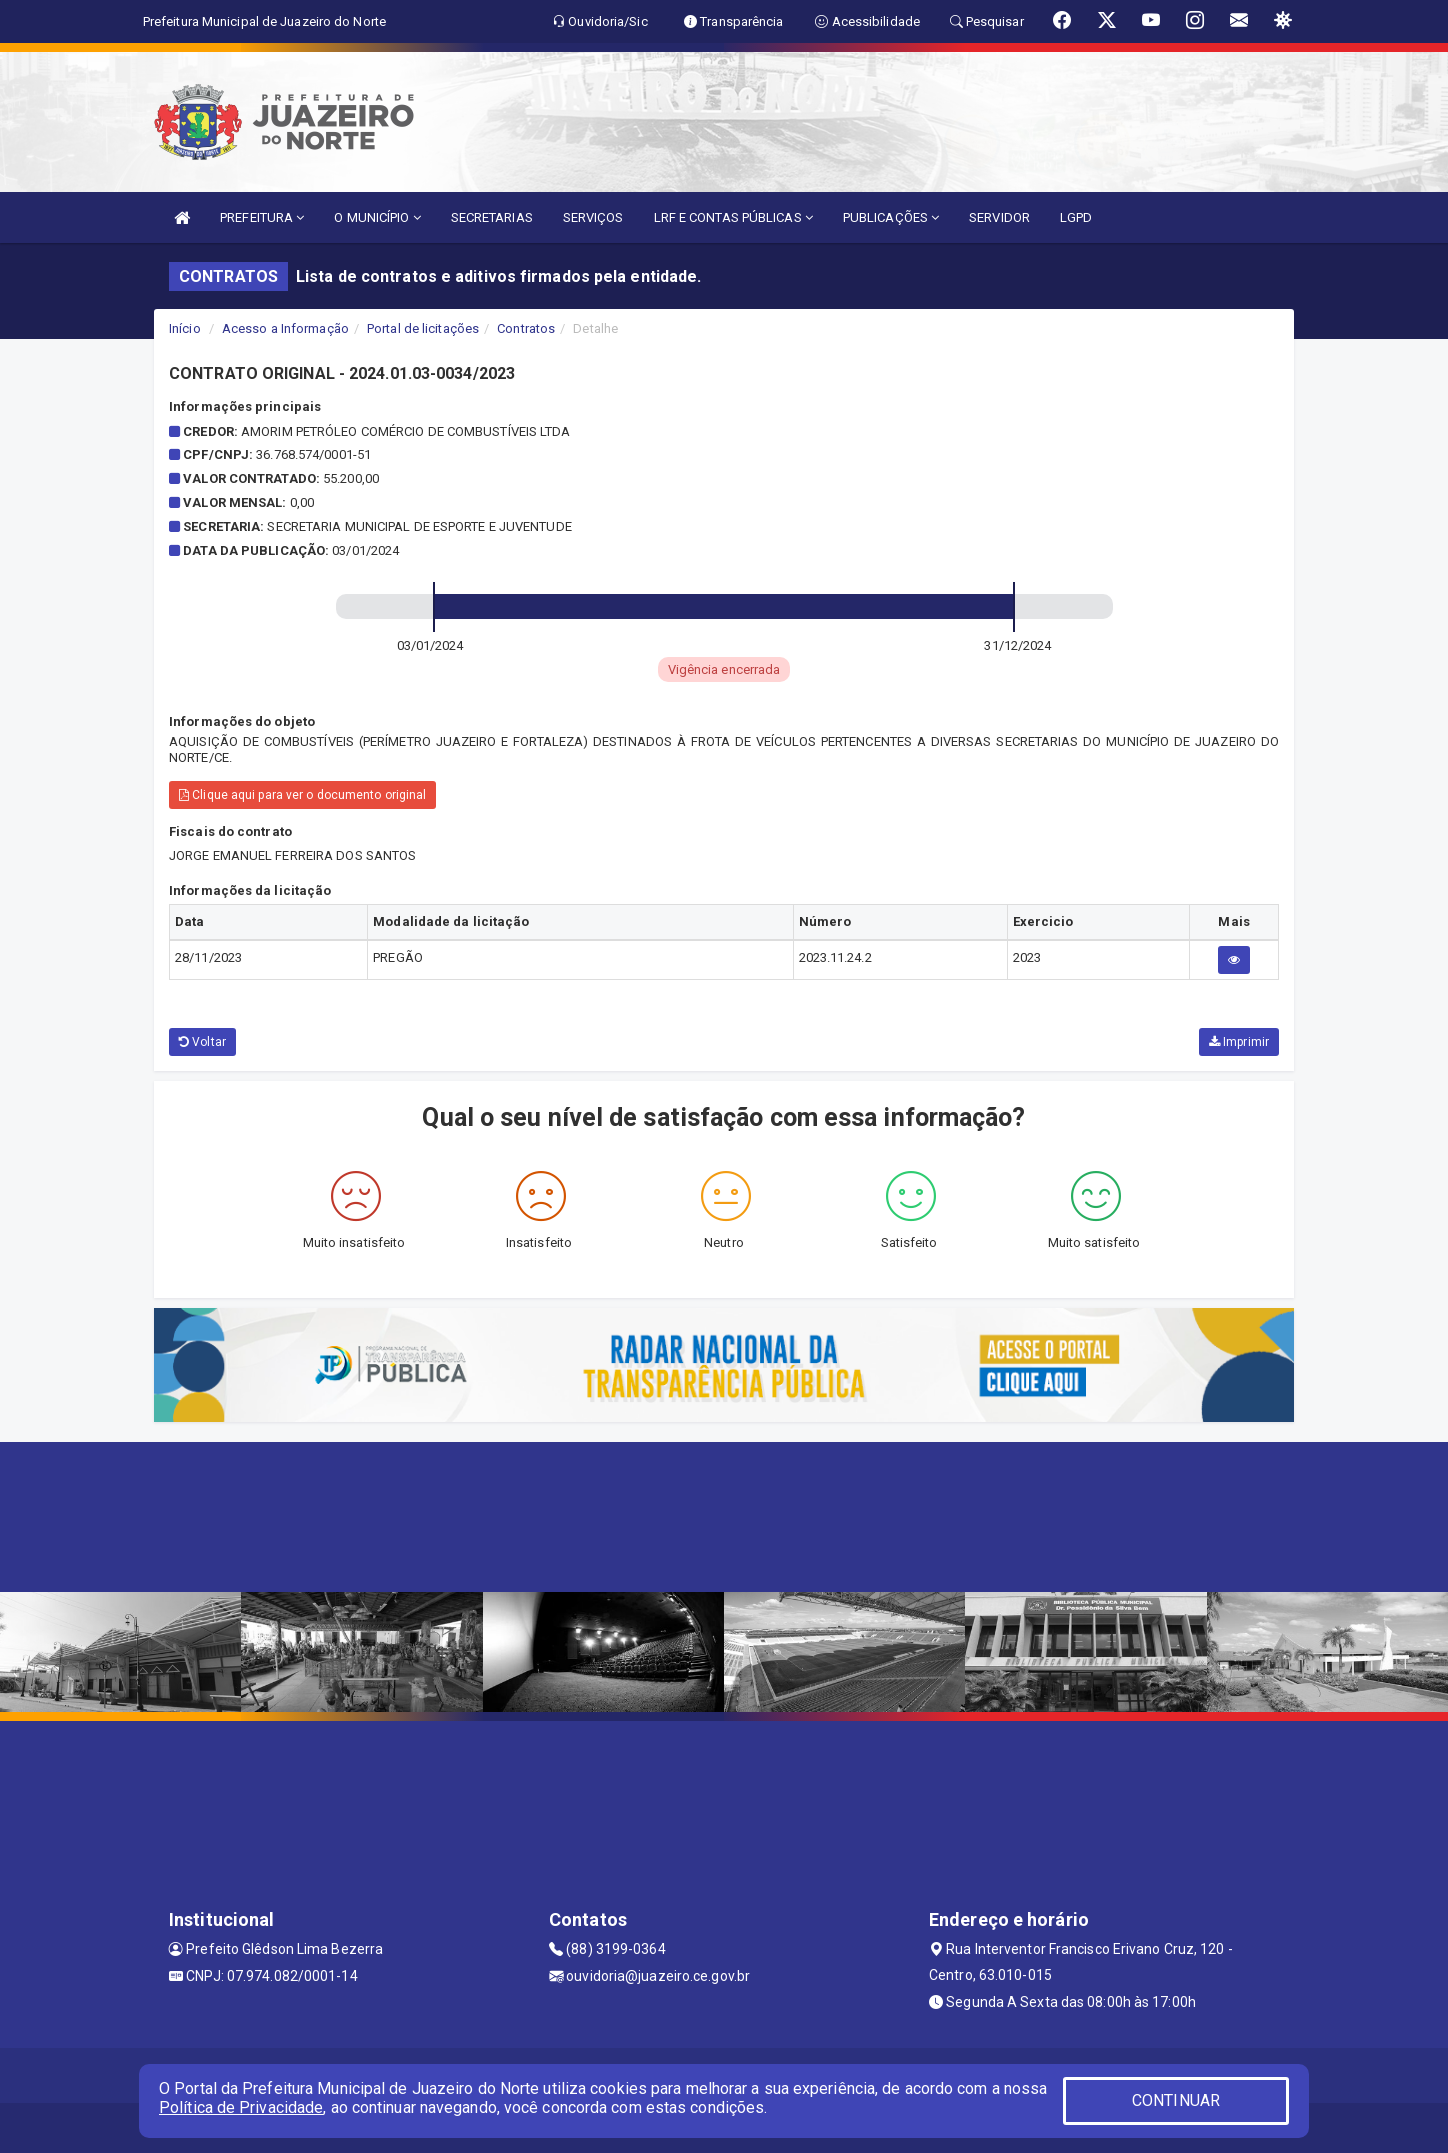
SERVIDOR (999, 217)
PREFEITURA (262, 217)
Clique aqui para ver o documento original (302, 795)
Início (185, 328)
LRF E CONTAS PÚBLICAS (733, 217)
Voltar (202, 1042)
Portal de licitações (423, 328)
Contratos (526, 328)
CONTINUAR (1176, 2100)
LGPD (1076, 217)
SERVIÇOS (593, 217)
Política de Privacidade (241, 2107)
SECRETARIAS (492, 217)
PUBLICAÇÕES (891, 217)
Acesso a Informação (285, 328)
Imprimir (1239, 1042)
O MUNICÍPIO (377, 217)
